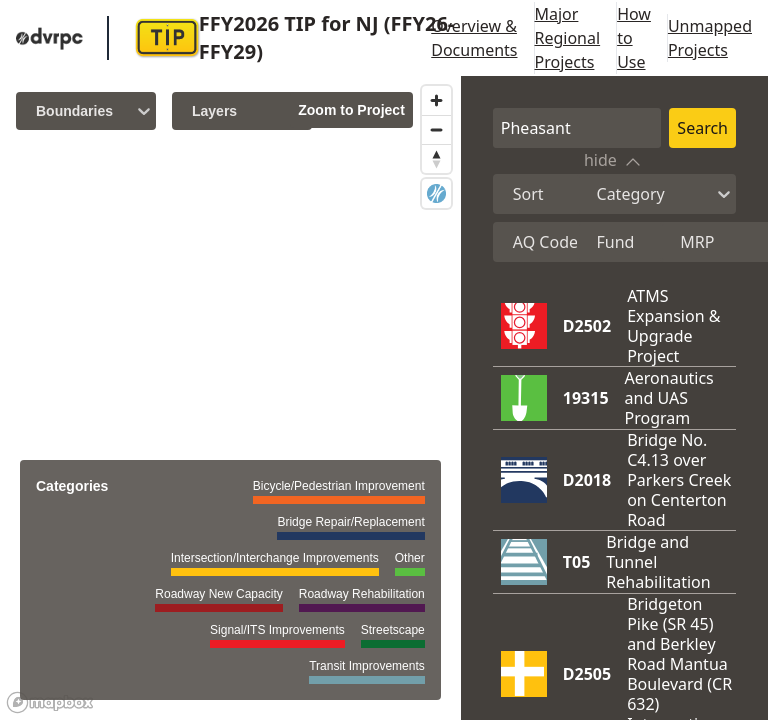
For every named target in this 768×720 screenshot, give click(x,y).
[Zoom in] (436, 100)
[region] (230, 398)
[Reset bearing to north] (436, 158)
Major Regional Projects (568, 38)
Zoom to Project (351, 110)
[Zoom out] (436, 129)
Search (702, 128)
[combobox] (515, 194)
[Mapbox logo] (50, 702)
